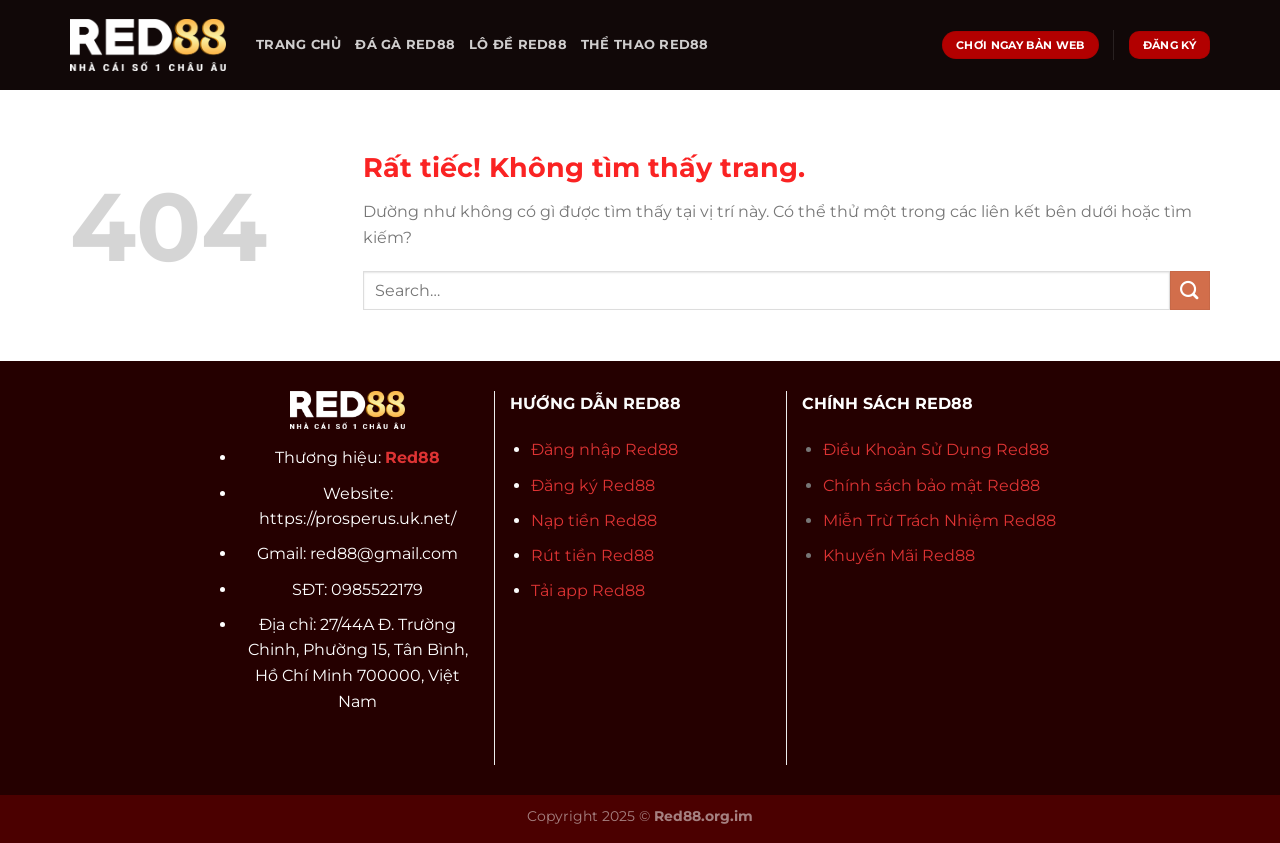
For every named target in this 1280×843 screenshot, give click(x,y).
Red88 (628, 485)
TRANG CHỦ (298, 44)
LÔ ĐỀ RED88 (518, 44)
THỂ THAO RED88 (645, 44)
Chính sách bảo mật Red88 (931, 485)
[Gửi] (1190, 290)
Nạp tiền (567, 520)
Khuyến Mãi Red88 (899, 555)
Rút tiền (566, 555)
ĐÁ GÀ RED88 (405, 44)
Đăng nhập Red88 (604, 449)
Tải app (561, 590)
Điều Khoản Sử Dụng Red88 (936, 449)
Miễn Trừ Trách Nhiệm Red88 (939, 520)
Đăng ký (566, 485)
